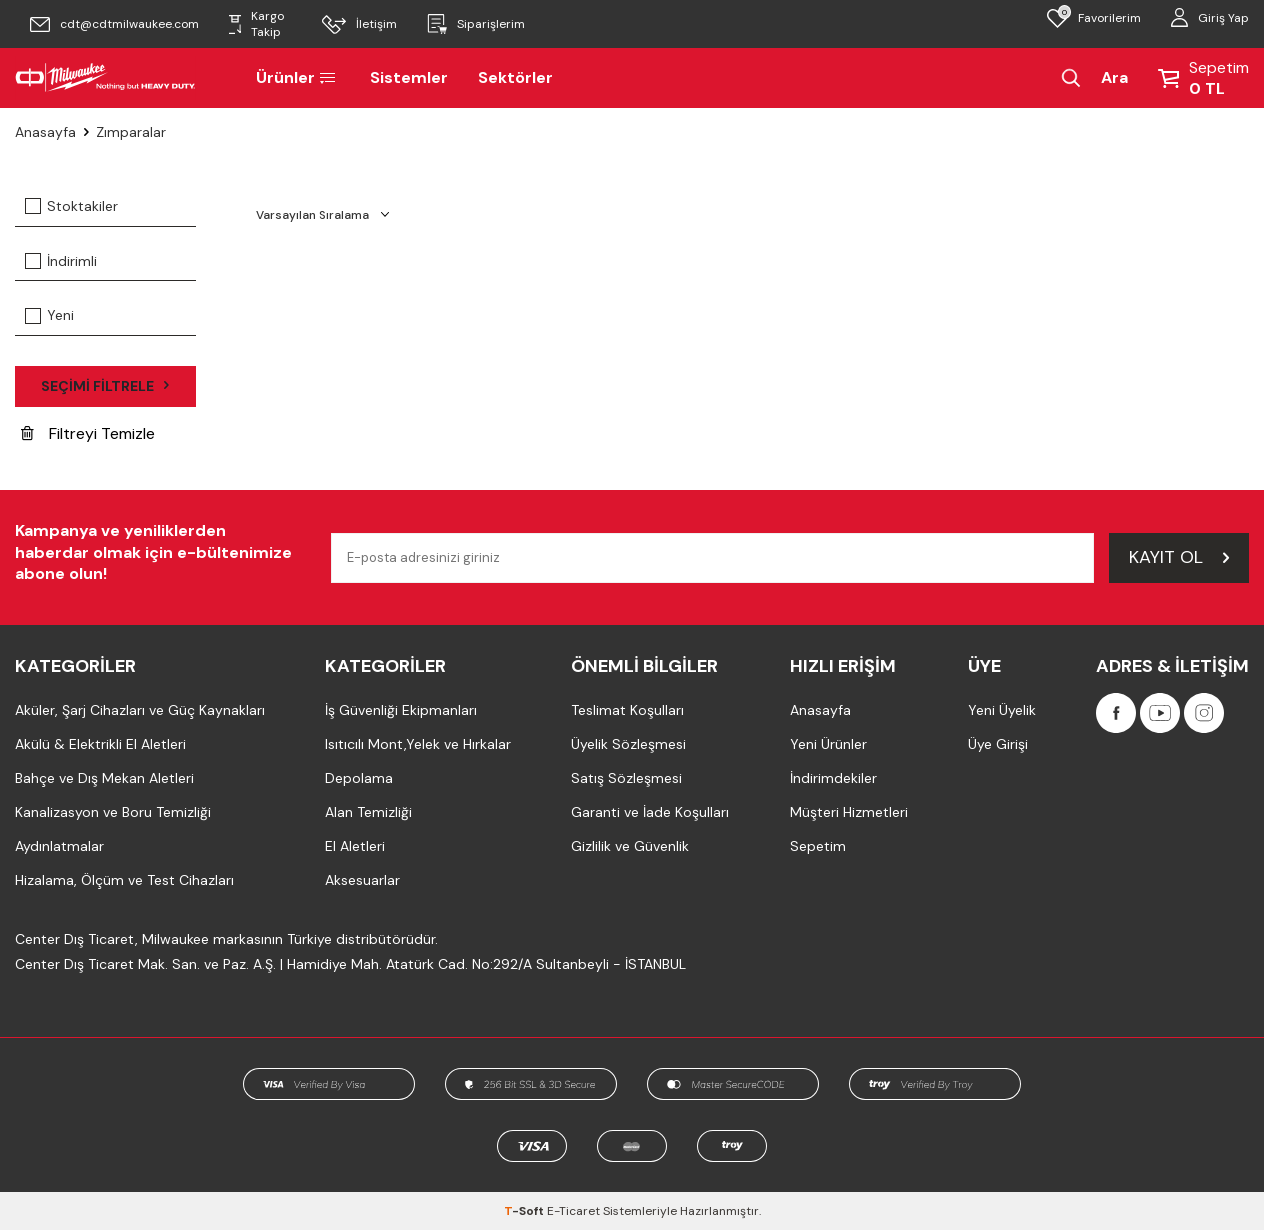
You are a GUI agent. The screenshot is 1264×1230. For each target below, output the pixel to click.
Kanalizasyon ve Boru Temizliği (113, 812)
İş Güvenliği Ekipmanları (401, 710)
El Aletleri (355, 846)
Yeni (49, 315)
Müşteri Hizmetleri (849, 812)
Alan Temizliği (368, 812)
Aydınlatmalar (59, 846)
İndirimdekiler (833, 778)
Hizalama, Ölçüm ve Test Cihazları (124, 880)
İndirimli (61, 261)
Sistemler (409, 77)
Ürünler (298, 77)
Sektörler (515, 77)
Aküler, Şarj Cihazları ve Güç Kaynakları (140, 710)
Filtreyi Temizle (88, 433)
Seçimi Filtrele (105, 386)
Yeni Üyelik (1002, 710)
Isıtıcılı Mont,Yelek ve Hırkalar (418, 744)
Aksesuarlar (362, 880)
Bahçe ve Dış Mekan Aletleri (104, 778)
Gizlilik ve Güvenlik (630, 846)
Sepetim (818, 846)
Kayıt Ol (1179, 557)
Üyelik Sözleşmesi (628, 744)
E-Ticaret (573, 1211)
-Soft (525, 1211)
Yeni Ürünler (828, 744)
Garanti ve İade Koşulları (650, 812)
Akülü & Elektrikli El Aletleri (100, 744)
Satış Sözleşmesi (626, 778)
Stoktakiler (71, 206)
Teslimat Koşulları (627, 710)
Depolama (359, 778)
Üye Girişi (998, 744)
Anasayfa (45, 132)
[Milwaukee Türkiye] (105, 78)
